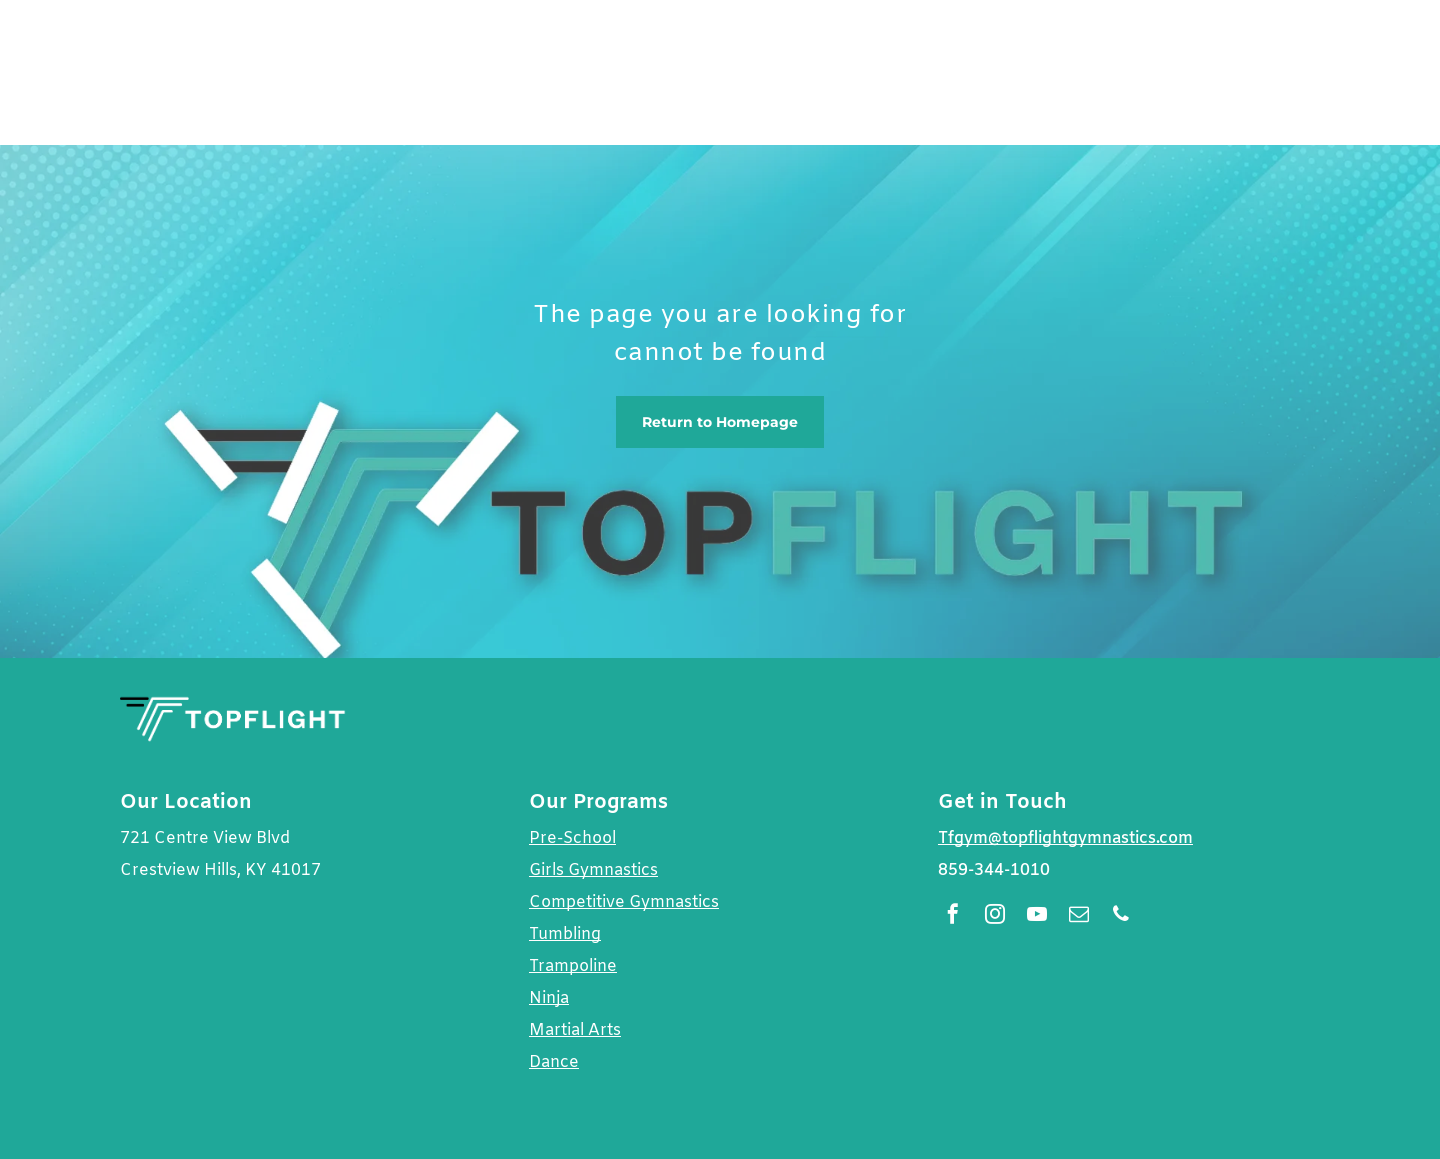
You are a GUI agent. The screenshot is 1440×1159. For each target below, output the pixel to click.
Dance (554, 1062)
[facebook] (953, 916)
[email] (1079, 916)
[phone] (1121, 916)
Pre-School (572, 838)
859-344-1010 (994, 870)
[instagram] (995, 916)
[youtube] (1037, 916)
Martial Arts (575, 1030)
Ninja (549, 998)
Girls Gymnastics (593, 870)
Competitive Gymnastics (624, 902)
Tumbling (565, 934)
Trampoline (573, 966)
